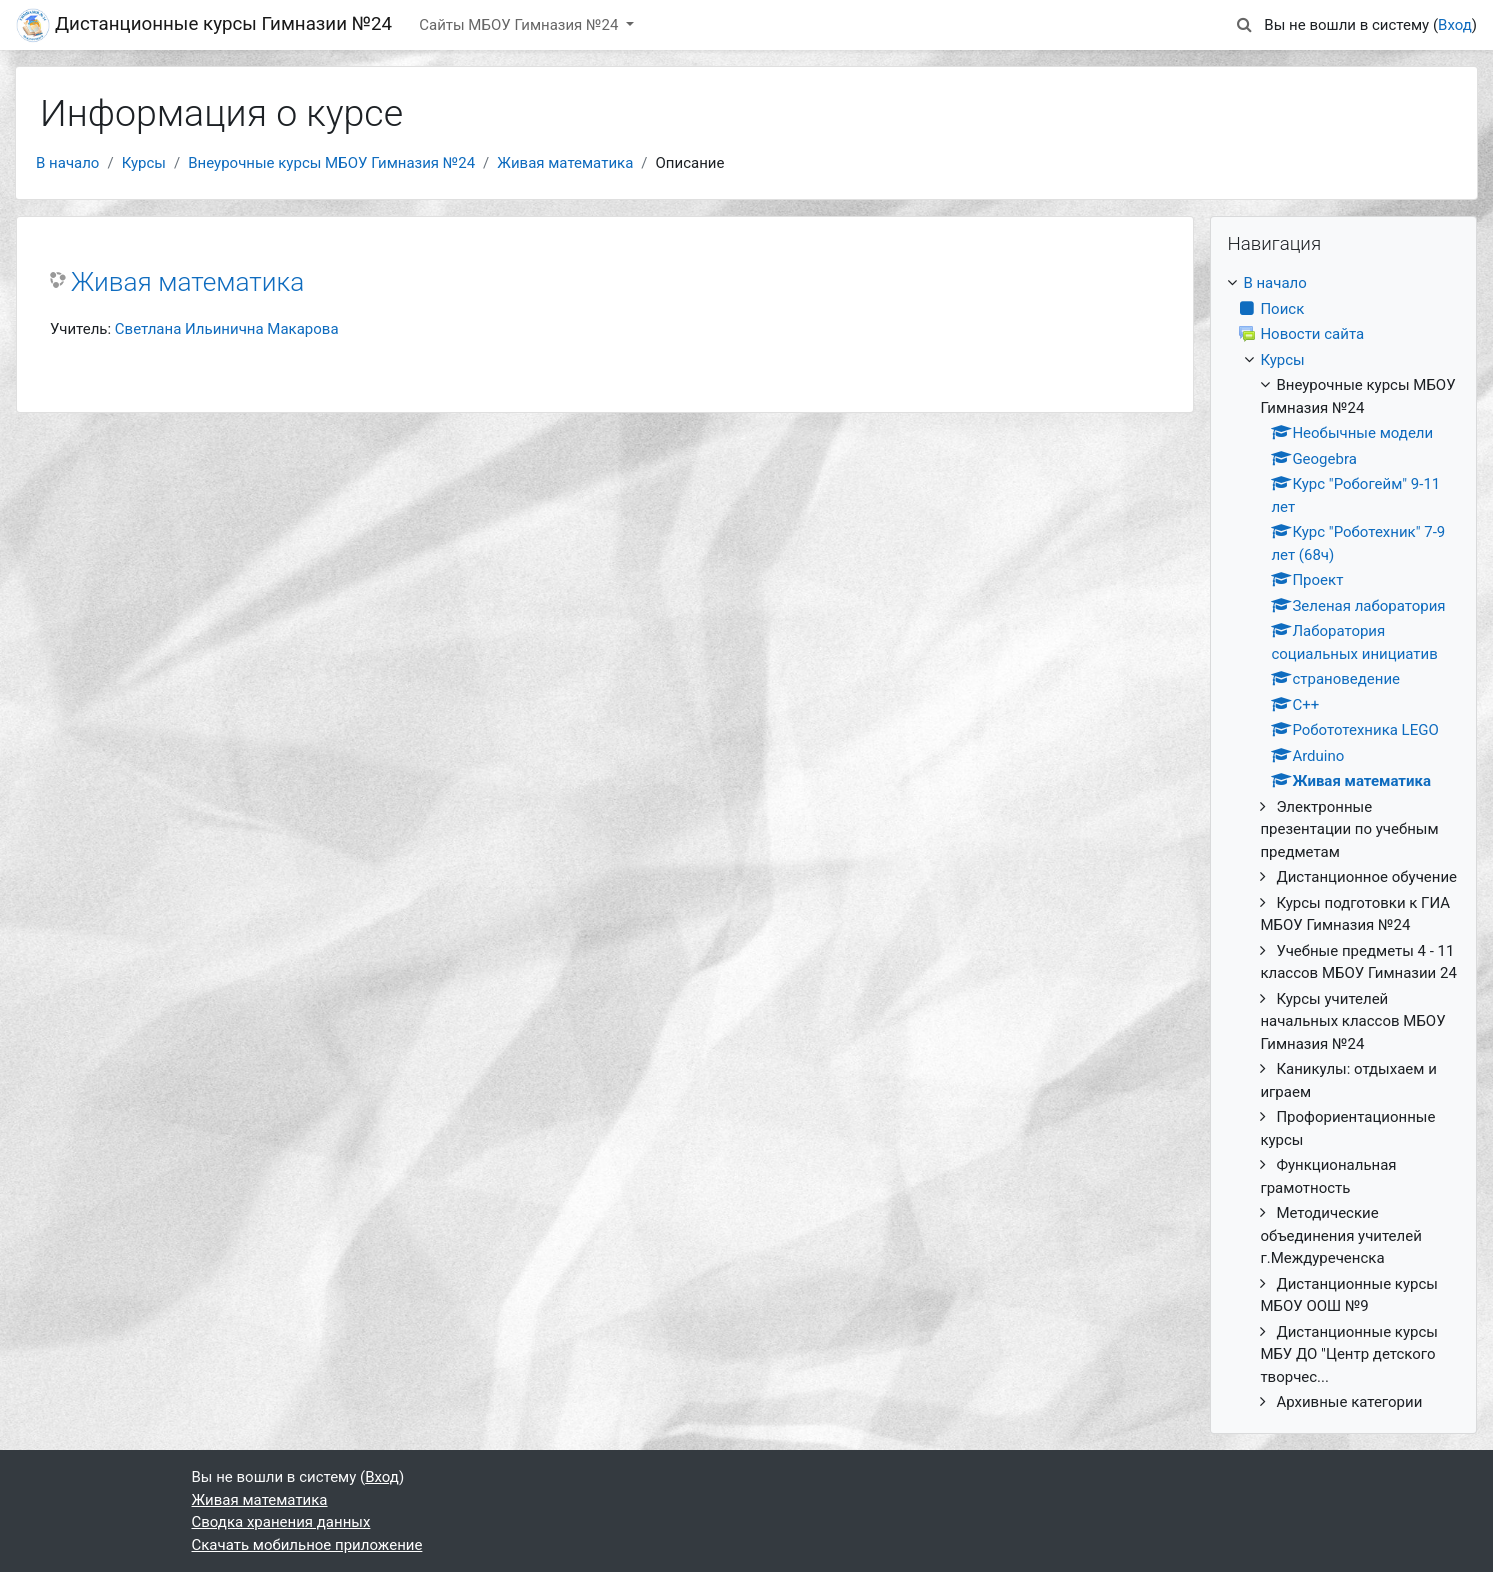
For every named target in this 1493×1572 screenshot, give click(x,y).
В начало (67, 163)
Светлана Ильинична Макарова (227, 329)
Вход (1455, 25)
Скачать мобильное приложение (307, 1545)
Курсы (144, 163)
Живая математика (565, 163)
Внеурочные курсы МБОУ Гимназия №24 (331, 163)
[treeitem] (1343, 843)
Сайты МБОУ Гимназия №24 (520, 25)
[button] (1244, 25)
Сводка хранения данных (281, 1522)
